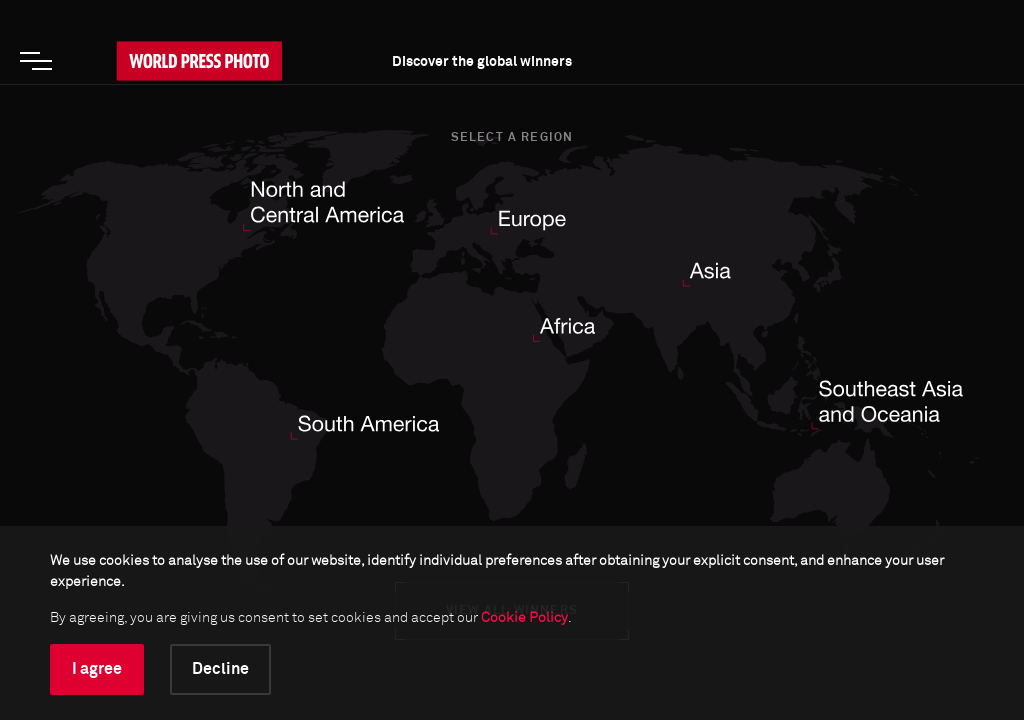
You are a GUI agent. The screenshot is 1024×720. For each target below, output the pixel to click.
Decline (220, 669)
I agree (97, 669)
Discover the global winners (482, 62)
